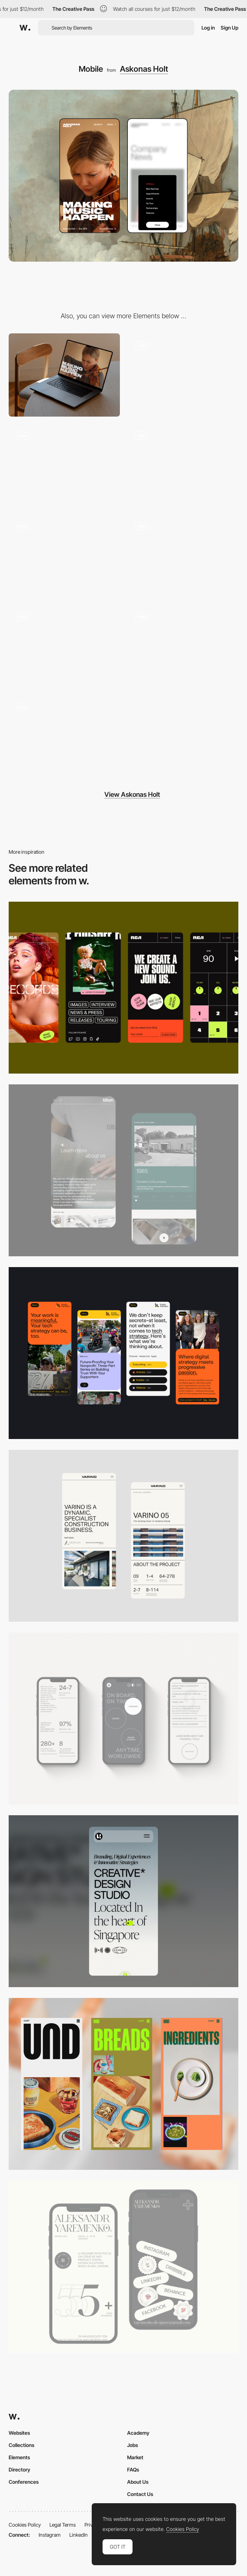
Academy (138, 2433)
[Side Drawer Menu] (64, 646)
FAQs (133, 2469)
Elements (19, 2457)
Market (135, 2457)
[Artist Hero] (182, 375)
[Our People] (182, 646)
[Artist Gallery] (64, 465)
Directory (19, 2469)
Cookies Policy (25, 2525)
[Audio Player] (64, 556)
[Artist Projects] (64, 736)
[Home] (182, 465)
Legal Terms (62, 2525)
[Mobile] (123, 988)
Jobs (132, 2445)
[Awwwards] (25, 28)
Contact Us (140, 2494)
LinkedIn (78, 2535)
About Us (137, 2482)
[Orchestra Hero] (182, 556)
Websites (19, 2433)
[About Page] (123, 1170)
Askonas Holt (144, 69)
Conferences (24, 2482)
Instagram (50, 2535)
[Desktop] (64, 375)
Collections (21, 2445)
